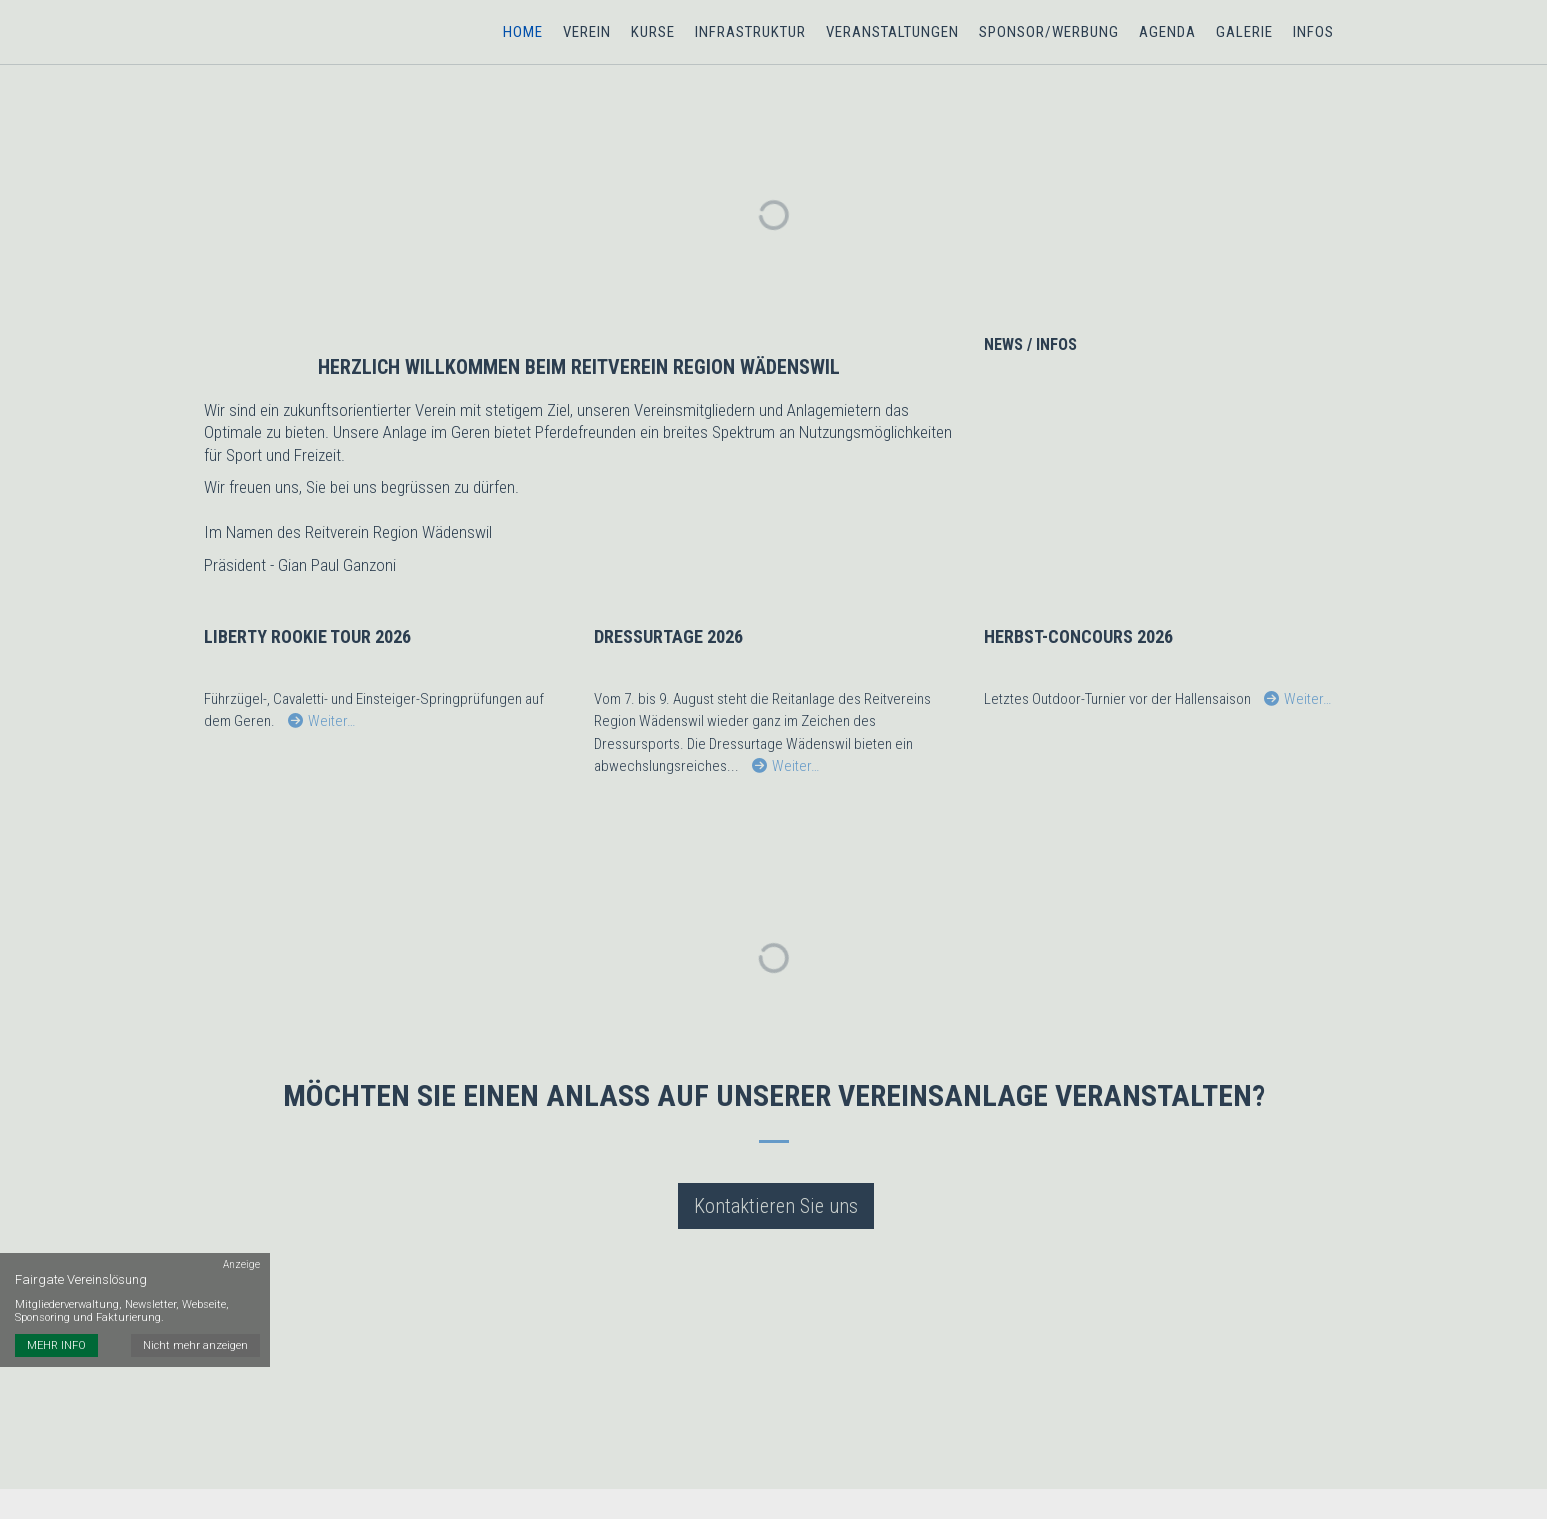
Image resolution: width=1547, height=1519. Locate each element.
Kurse (653, 32)
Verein (587, 32)
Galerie (1244, 32)
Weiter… (321, 722)
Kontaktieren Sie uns (776, 1206)
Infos (1313, 32)
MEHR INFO (56, 1345)
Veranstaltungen (892, 32)
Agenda (1167, 32)
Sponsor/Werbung (1049, 32)
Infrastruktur (750, 32)
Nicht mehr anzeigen (195, 1345)
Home (523, 32)
